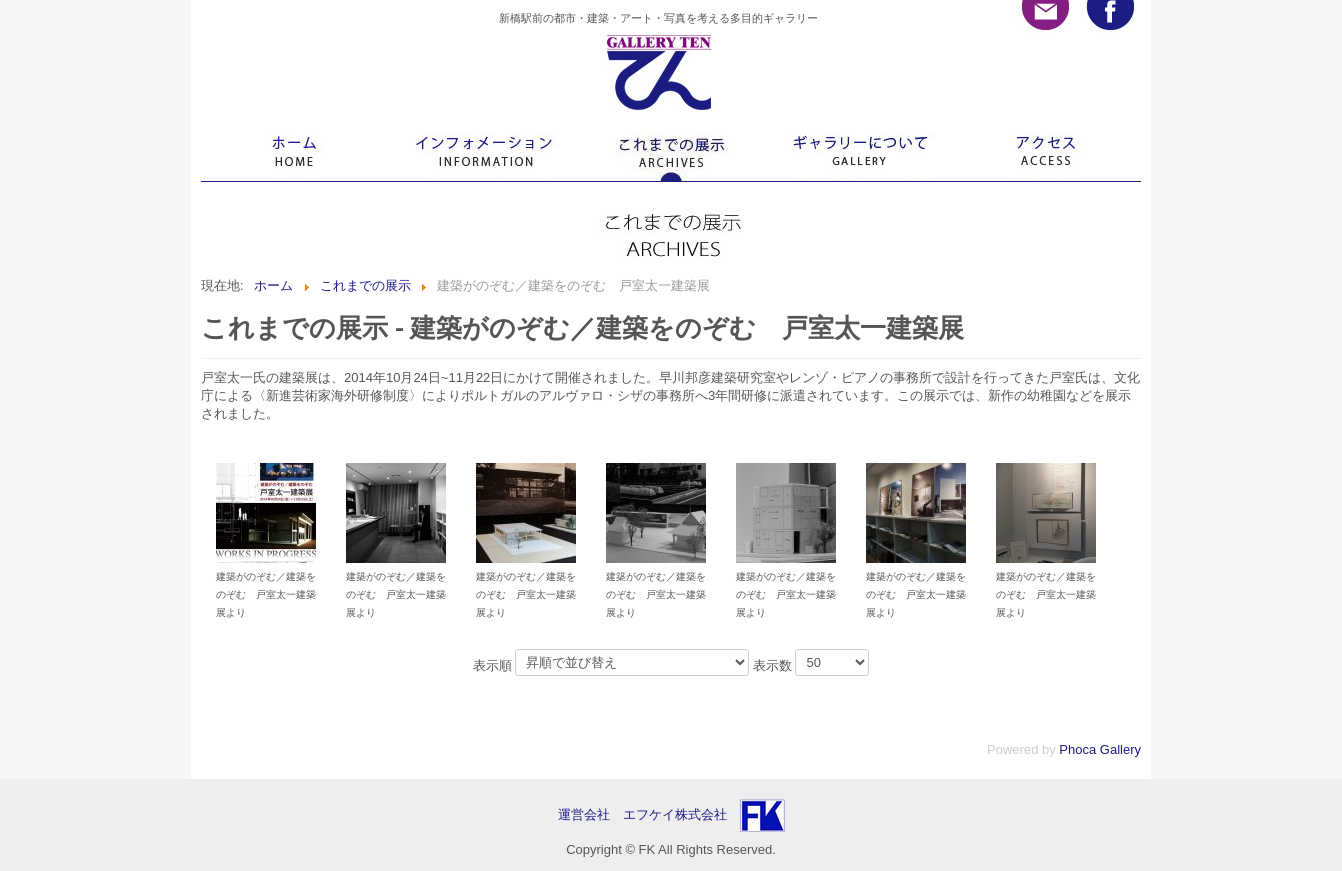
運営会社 (590, 814)
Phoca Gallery (1100, 749)
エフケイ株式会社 (675, 814)
